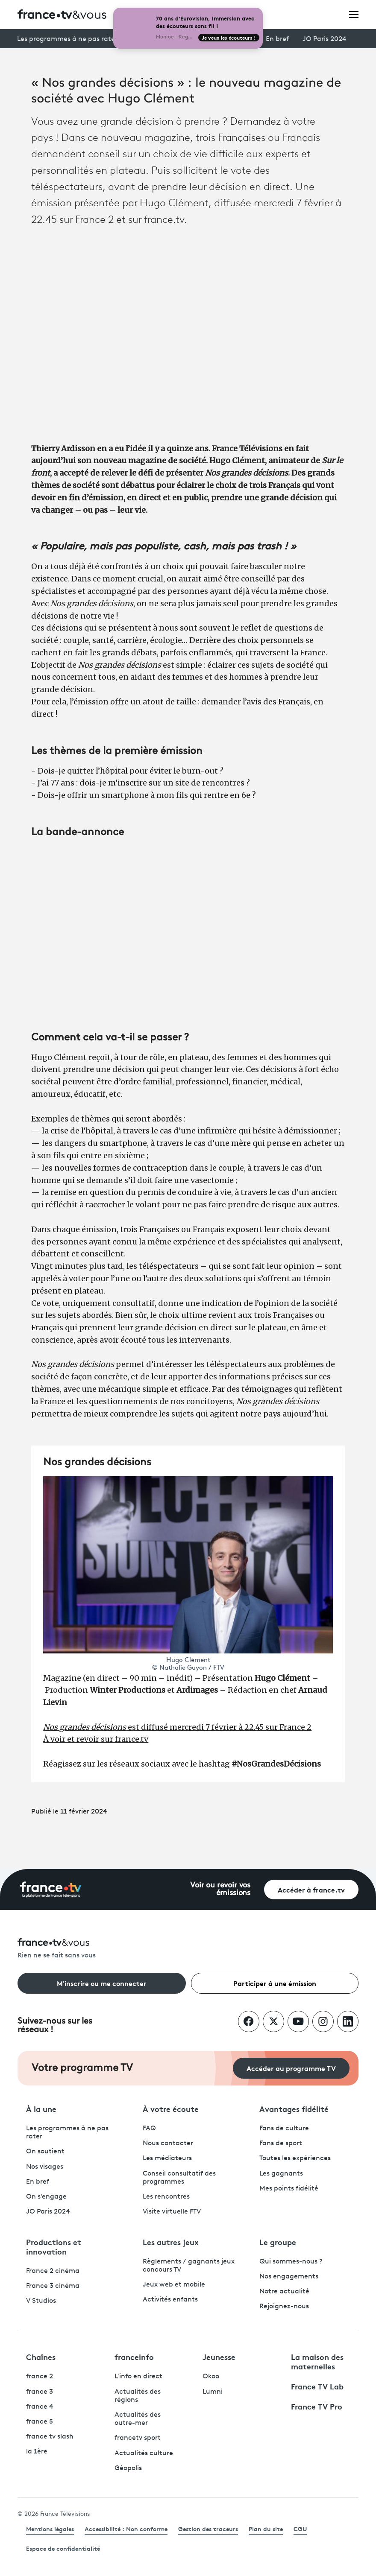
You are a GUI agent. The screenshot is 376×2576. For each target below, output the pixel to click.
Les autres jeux (171, 2241)
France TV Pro (316, 2406)
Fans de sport (280, 2143)
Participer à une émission (274, 1983)
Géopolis (128, 2468)
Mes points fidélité (288, 2188)
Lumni (213, 2392)
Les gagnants (281, 2173)
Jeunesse (219, 2356)
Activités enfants (170, 2299)
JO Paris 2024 (325, 39)
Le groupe (277, 2241)
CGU (300, 2528)
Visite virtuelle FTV (172, 2211)
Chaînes (41, 2356)
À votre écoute (171, 2108)
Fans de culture (284, 2128)
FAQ (149, 2128)
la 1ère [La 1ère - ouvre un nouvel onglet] (36, 2451)
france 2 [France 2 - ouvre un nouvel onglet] (39, 2376)
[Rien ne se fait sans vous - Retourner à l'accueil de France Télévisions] (188, 1949)
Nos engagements (288, 2276)
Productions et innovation (53, 2246)
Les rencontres (166, 2196)
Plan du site (266, 2528)
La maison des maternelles (317, 2361)
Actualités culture (144, 2453)
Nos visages (44, 2167)
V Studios (41, 2301)
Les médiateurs (167, 2158)
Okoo (211, 2376)
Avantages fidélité (294, 2108)
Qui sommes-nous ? (291, 2261)
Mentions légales (50, 2528)
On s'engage (46, 2196)
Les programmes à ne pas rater (67, 39)
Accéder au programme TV (291, 2068)
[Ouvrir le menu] (353, 14)
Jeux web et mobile (174, 2284)
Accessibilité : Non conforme (126, 2528)
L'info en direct (138, 2376)
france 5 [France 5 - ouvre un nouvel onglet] (39, 2421)
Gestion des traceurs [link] (208, 2528)
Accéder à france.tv (311, 1889)
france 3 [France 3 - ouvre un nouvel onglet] (39, 2392)
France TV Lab (317, 2386)
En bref (277, 39)
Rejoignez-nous (284, 2306)
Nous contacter (168, 2143)
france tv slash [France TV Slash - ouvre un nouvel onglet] (49, 2436)
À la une (41, 2108)
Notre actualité (284, 2291)
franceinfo (134, 2356)
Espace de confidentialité (63, 2548)
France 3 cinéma (52, 2286)
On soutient (45, 2151)
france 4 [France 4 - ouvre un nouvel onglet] (39, 2407)
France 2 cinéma (52, 2271)
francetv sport (138, 2438)
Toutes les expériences (295, 2158)
